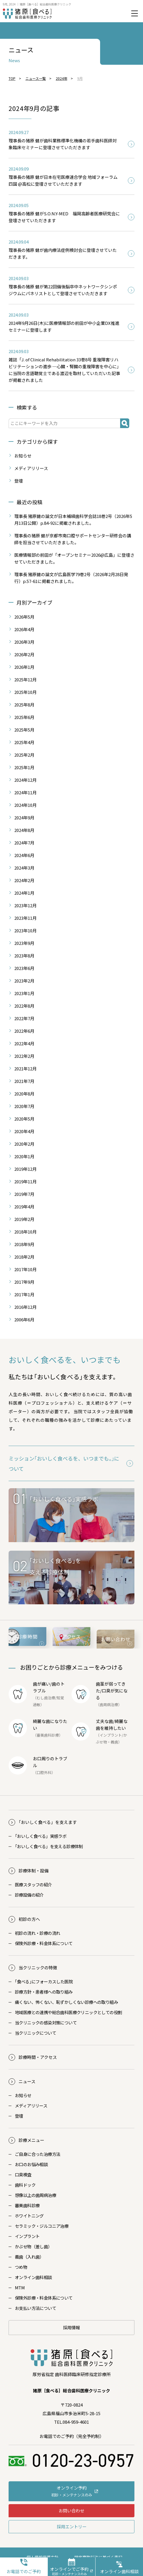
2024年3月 (24, 868)
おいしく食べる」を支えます (48, 1822)
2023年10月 (25, 930)
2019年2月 (24, 1219)
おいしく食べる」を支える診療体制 (49, 1846)
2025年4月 (24, 742)
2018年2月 (24, 1257)
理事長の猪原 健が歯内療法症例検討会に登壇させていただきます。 (63, 253)
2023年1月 (24, 993)
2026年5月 (24, 617)
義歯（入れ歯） (29, 2257)
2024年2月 (24, 880)
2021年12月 (25, 1069)
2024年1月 (24, 893)
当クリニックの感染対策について (46, 2023)
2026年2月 (24, 654)
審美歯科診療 (27, 2205)
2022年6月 (24, 1031)
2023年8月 (24, 956)
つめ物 (21, 2267)
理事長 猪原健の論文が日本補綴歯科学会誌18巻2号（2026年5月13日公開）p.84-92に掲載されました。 (73, 519)
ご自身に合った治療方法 (37, 2154)
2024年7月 (24, 843)
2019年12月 (25, 1169)
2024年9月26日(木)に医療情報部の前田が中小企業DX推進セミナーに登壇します (64, 326)
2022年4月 (24, 1043)
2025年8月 (24, 705)
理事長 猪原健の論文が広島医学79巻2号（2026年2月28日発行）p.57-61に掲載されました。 (71, 577)
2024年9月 (24, 818)
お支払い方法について (35, 2308)
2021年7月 (24, 1081)
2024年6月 (24, 855)
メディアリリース (31, 468)
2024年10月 (25, 805)
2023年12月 (25, 905)
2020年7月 (24, 1106)
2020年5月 (24, 1119)
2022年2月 (24, 1056)
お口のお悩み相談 (31, 2164)
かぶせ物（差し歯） (33, 2246)
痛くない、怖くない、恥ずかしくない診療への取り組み (66, 2002)
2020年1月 (24, 1156)
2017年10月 (25, 1269)
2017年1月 (24, 1294)
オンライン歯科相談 (33, 2277)
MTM (20, 2288)
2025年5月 (24, 730)
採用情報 (71, 2327)
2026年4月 (24, 629)
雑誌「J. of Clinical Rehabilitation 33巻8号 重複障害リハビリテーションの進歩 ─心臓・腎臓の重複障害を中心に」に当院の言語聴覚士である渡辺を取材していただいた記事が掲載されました (64, 370)
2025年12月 (25, 680)
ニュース (27, 2081)
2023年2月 (24, 981)
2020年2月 (24, 1144)
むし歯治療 (46, 1697)
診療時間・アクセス (38, 2057)
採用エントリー (72, 2527)
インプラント (111, 1735)
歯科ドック (25, 2185)
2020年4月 (24, 1131)
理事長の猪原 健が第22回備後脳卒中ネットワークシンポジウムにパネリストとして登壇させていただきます (63, 289)
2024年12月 (25, 780)
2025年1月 (24, 767)
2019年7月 (24, 1194)
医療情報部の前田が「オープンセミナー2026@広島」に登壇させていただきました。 (74, 558)
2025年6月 (24, 717)
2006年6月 (24, 1320)
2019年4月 (24, 1207)
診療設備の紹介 (29, 1895)
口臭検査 (23, 2175)
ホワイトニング (29, 2216)
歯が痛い (41, 1684)
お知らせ (22, 456)
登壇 (18, 481)
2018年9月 (24, 1244)
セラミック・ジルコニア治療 (41, 2226)
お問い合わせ (71, 2511)
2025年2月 (24, 755)
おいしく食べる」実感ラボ (40, 1836)
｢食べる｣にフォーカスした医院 (44, 1981)
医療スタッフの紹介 (33, 1885)
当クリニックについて (35, 2033)
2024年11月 (25, 792)
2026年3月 (24, 642)
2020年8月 (24, 1094)
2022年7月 (24, 1018)
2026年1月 (24, 667)
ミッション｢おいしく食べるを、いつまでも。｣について (64, 1463)
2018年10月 (25, 1232)
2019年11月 (25, 1181)
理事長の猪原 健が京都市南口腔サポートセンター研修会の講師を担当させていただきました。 (72, 538)
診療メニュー (31, 2140)
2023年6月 (24, 968)
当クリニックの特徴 (38, 1968)
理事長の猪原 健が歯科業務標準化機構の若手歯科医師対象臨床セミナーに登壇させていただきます (63, 143)
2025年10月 (25, 692)
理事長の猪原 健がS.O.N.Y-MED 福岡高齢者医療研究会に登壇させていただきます (64, 216)
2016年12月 (25, 1307)
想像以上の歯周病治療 (35, 2195)
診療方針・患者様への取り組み (44, 1992)
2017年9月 (24, 1282)
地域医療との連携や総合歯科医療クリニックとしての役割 (68, 2012)
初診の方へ (29, 1919)
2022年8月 (24, 1006)
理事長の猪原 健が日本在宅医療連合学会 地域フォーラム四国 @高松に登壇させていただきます (63, 180)
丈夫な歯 (104, 1721)
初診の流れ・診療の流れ (37, 1933)
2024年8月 (24, 830)
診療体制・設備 (34, 1871)
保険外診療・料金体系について (44, 1943)
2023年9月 (24, 943)
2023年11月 (25, 918)
